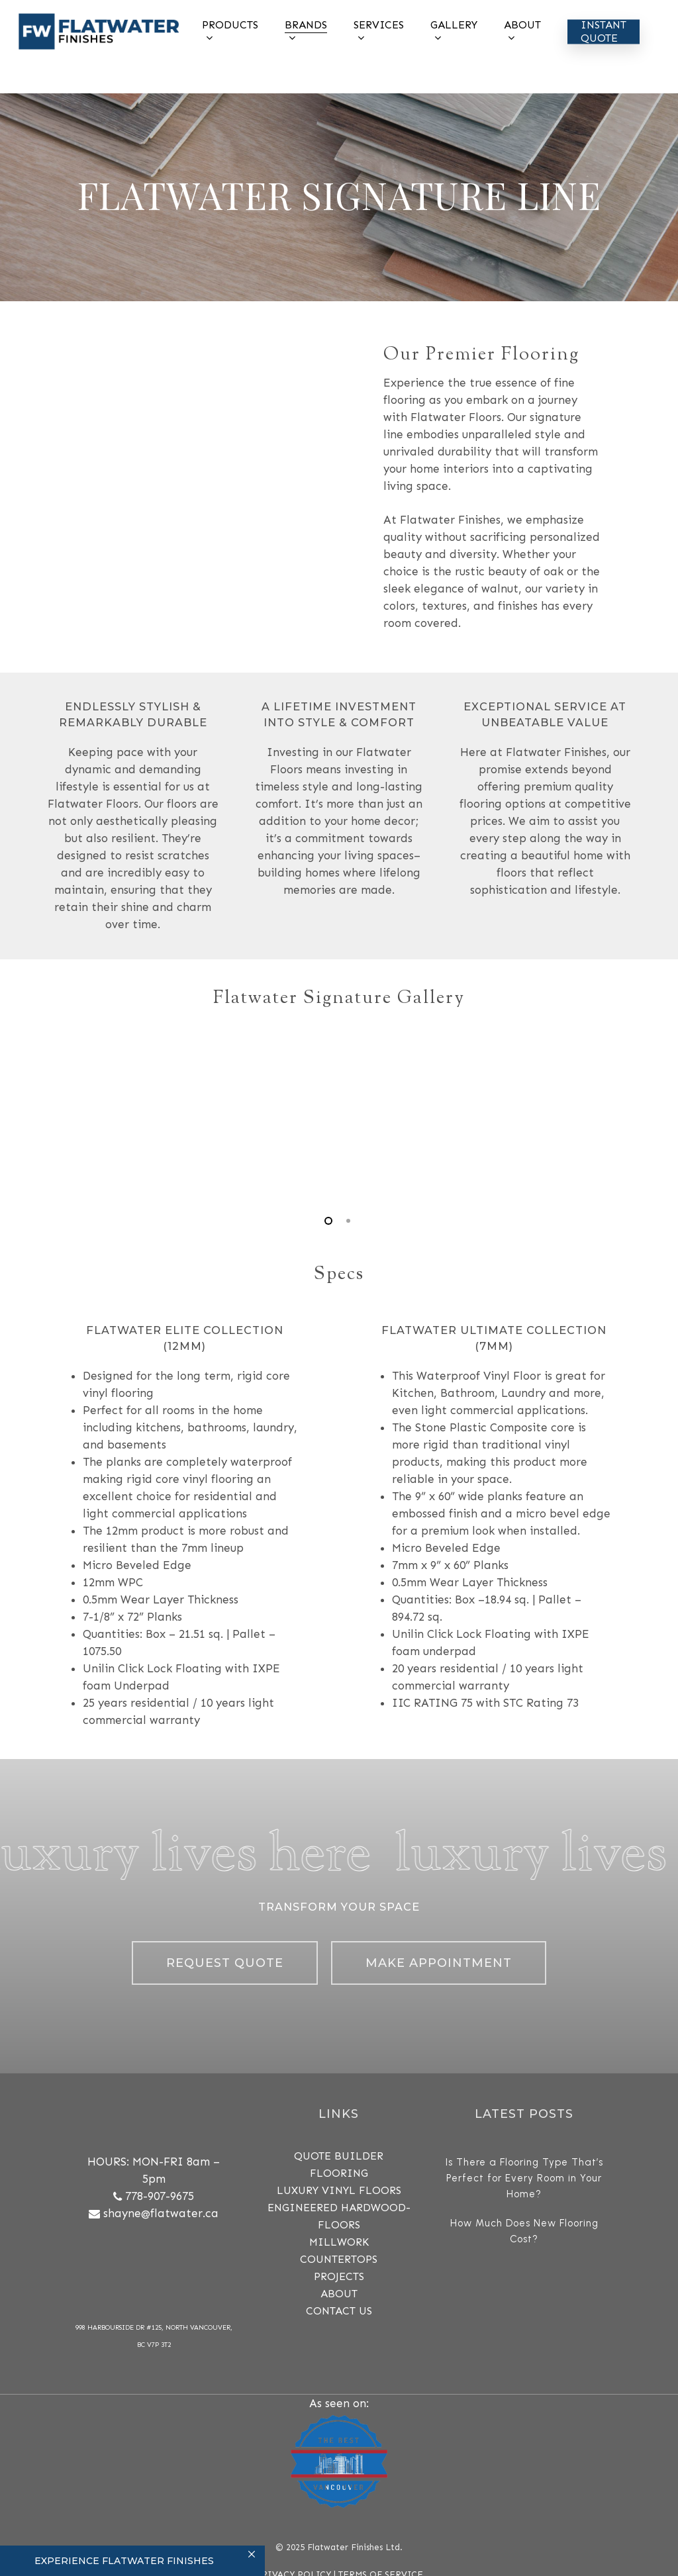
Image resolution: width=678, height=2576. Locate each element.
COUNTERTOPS (338, 2259)
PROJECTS (339, 2276)
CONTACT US (339, 2311)
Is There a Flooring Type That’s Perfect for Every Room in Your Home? (524, 2178)
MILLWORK (339, 2242)
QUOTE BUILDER (338, 2156)
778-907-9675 (159, 2196)
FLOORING (339, 2173)
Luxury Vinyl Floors (339, 2190)
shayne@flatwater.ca (160, 2213)
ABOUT (339, 2293)
